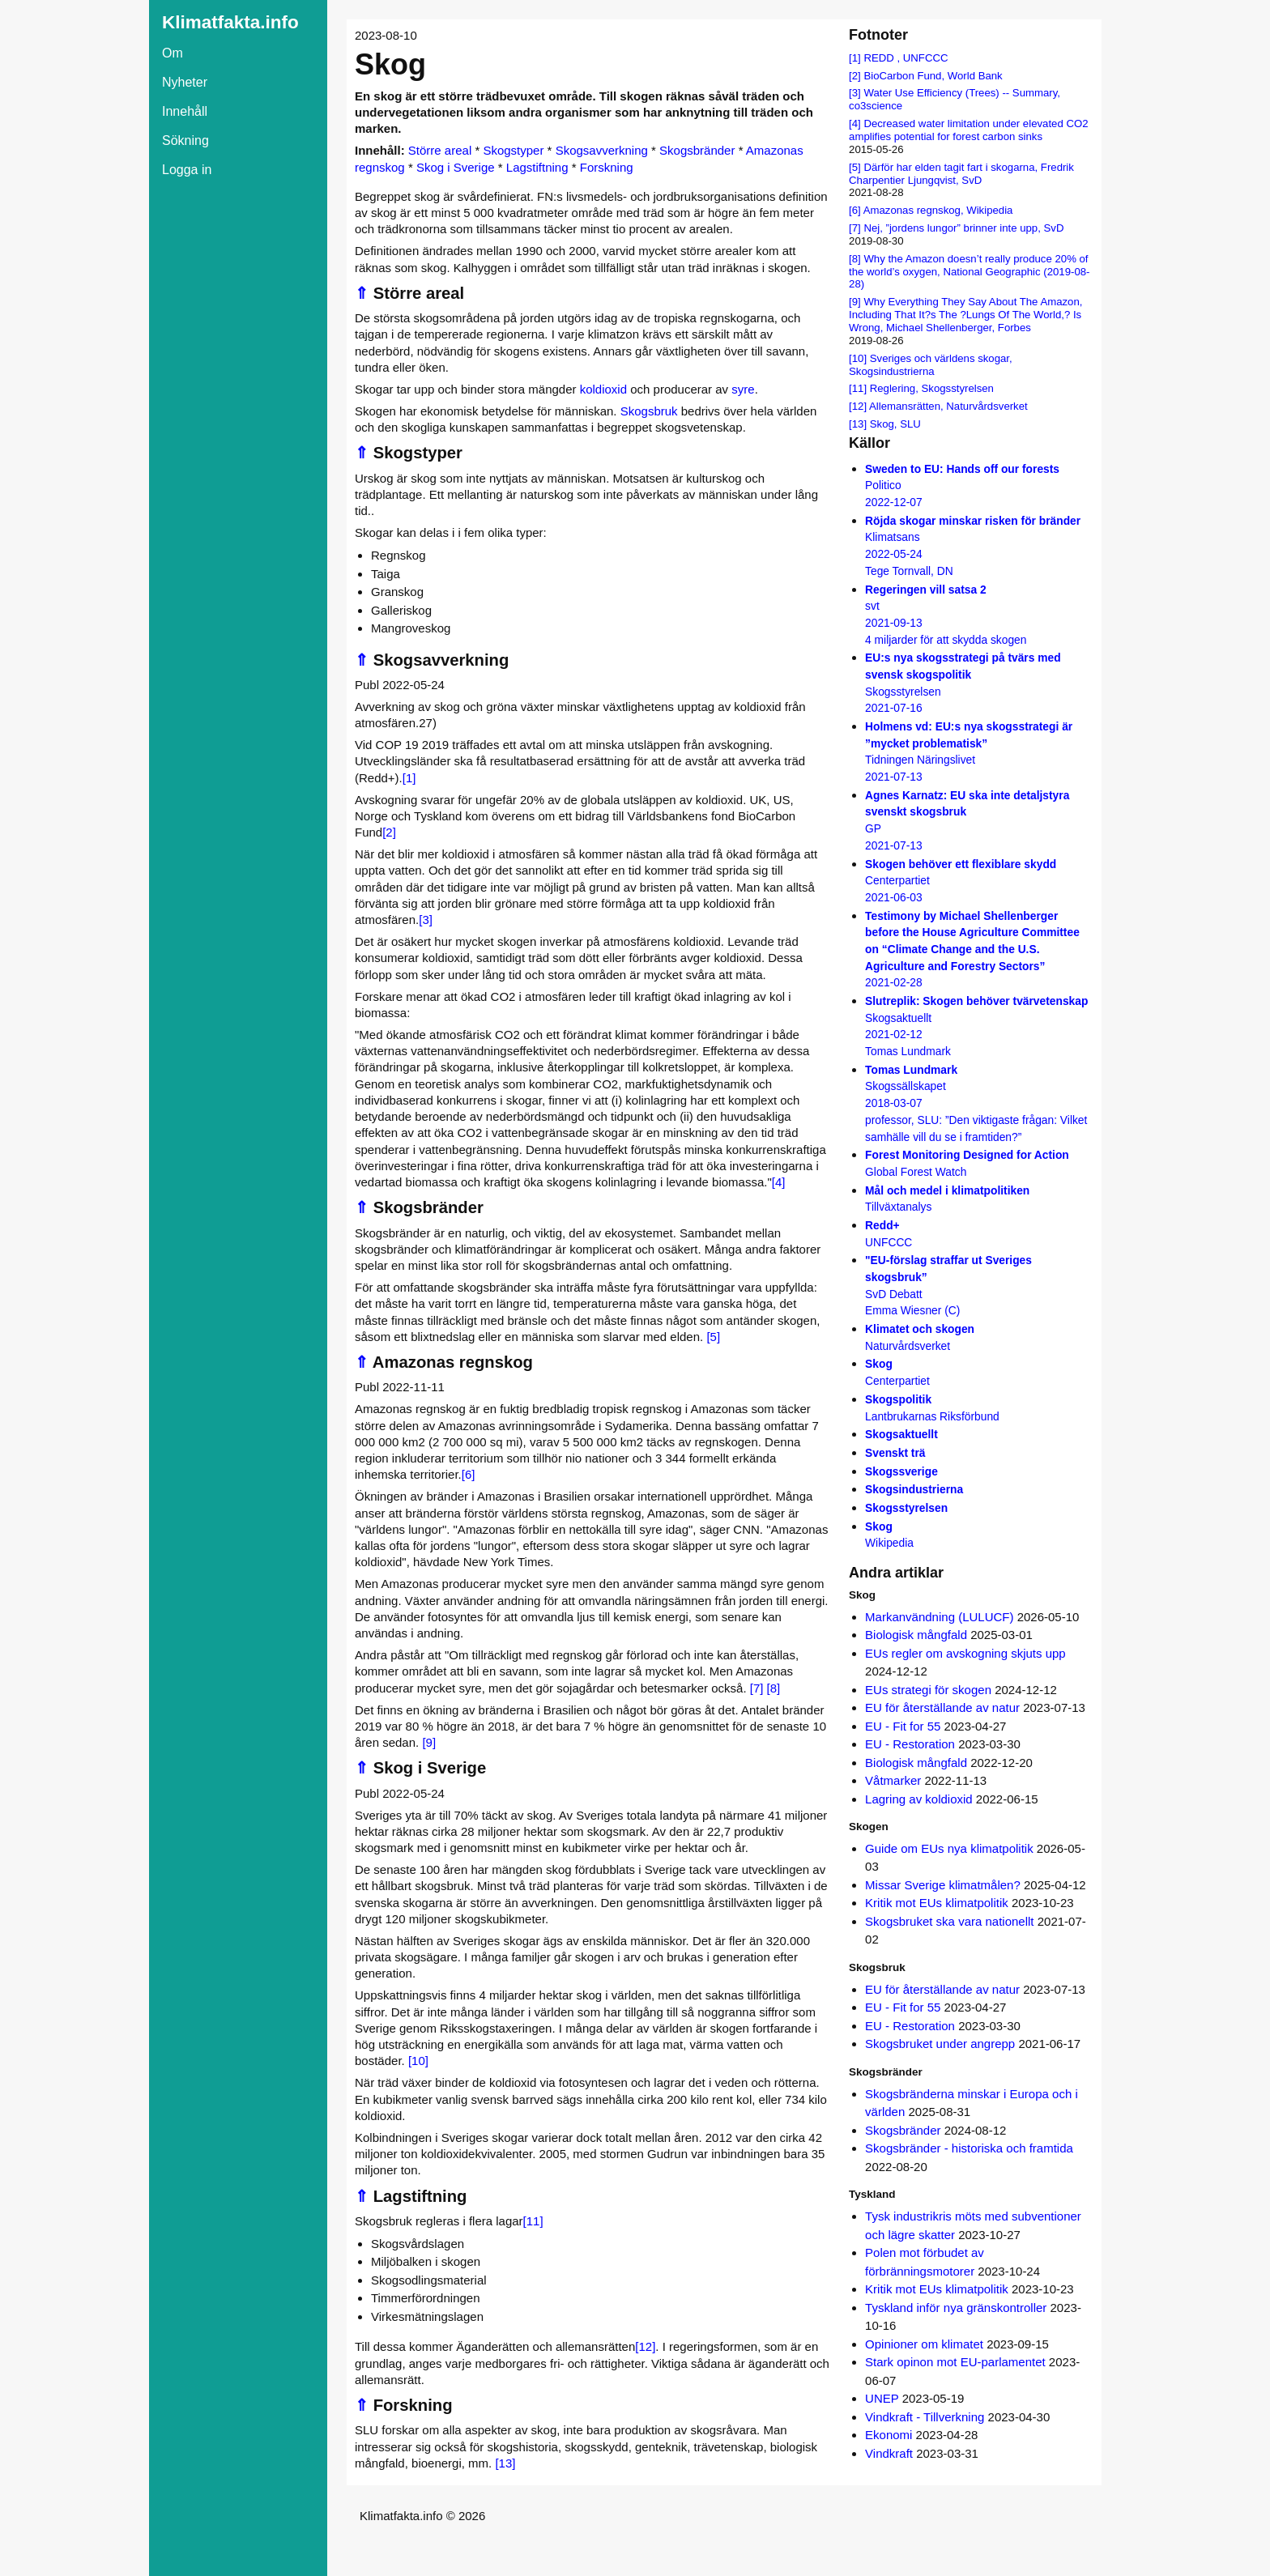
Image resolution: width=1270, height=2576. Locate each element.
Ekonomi (888, 2435)
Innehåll (184, 111)
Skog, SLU (895, 424)
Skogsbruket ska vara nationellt (949, 1921)
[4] (779, 1182)
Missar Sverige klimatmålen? (943, 1885)
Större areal (439, 150)
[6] (468, 1474)
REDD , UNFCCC (905, 58)
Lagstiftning (537, 167)
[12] (645, 2346)
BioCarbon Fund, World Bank (932, 76)
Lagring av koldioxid (919, 1799)
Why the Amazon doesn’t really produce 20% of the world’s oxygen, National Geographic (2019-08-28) (969, 272)
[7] (757, 1688)
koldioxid (603, 389)
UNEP (881, 2398)
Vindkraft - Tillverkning (924, 2417)
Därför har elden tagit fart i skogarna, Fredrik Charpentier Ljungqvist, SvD (961, 173)
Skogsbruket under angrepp (940, 2043)
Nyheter (184, 82)
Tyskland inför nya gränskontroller (955, 2307)
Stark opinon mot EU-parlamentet (955, 2362)
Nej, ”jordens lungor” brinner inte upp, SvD (963, 228)
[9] (429, 1742)
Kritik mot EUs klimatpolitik (936, 1903)
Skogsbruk (649, 411)
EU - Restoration (910, 1744)
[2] (389, 832)
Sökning (185, 140)
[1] (409, 778)
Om (172, 53)
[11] (533, 2221)
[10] (418, 2060)
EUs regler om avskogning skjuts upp (965, 1653)
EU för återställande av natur (942, 1707)
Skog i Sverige (455, 167)
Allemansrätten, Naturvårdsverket (948, 406)
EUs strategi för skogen (928, 1690)
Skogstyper (513, 150)
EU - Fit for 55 (902, 1726)
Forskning (606, 167)
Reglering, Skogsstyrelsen (932, 388)
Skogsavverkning (602, 150)
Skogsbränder (697, 150)
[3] (426, 919)
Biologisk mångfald (916, 1634)
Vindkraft (889, 2453)
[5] (713, 1336)
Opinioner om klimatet (924, 2344)
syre (742, 389)
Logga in (186, 170)
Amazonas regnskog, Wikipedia (938, 210)
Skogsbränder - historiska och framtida (969, 2148)
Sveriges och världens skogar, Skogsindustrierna (930, 364)
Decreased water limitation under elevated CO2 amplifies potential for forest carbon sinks (968, 130)
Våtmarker (893, 1780)
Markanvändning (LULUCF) (939, 1617)
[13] (505, 2463)
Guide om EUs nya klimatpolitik (949, 1848)
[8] (774, 1688)
